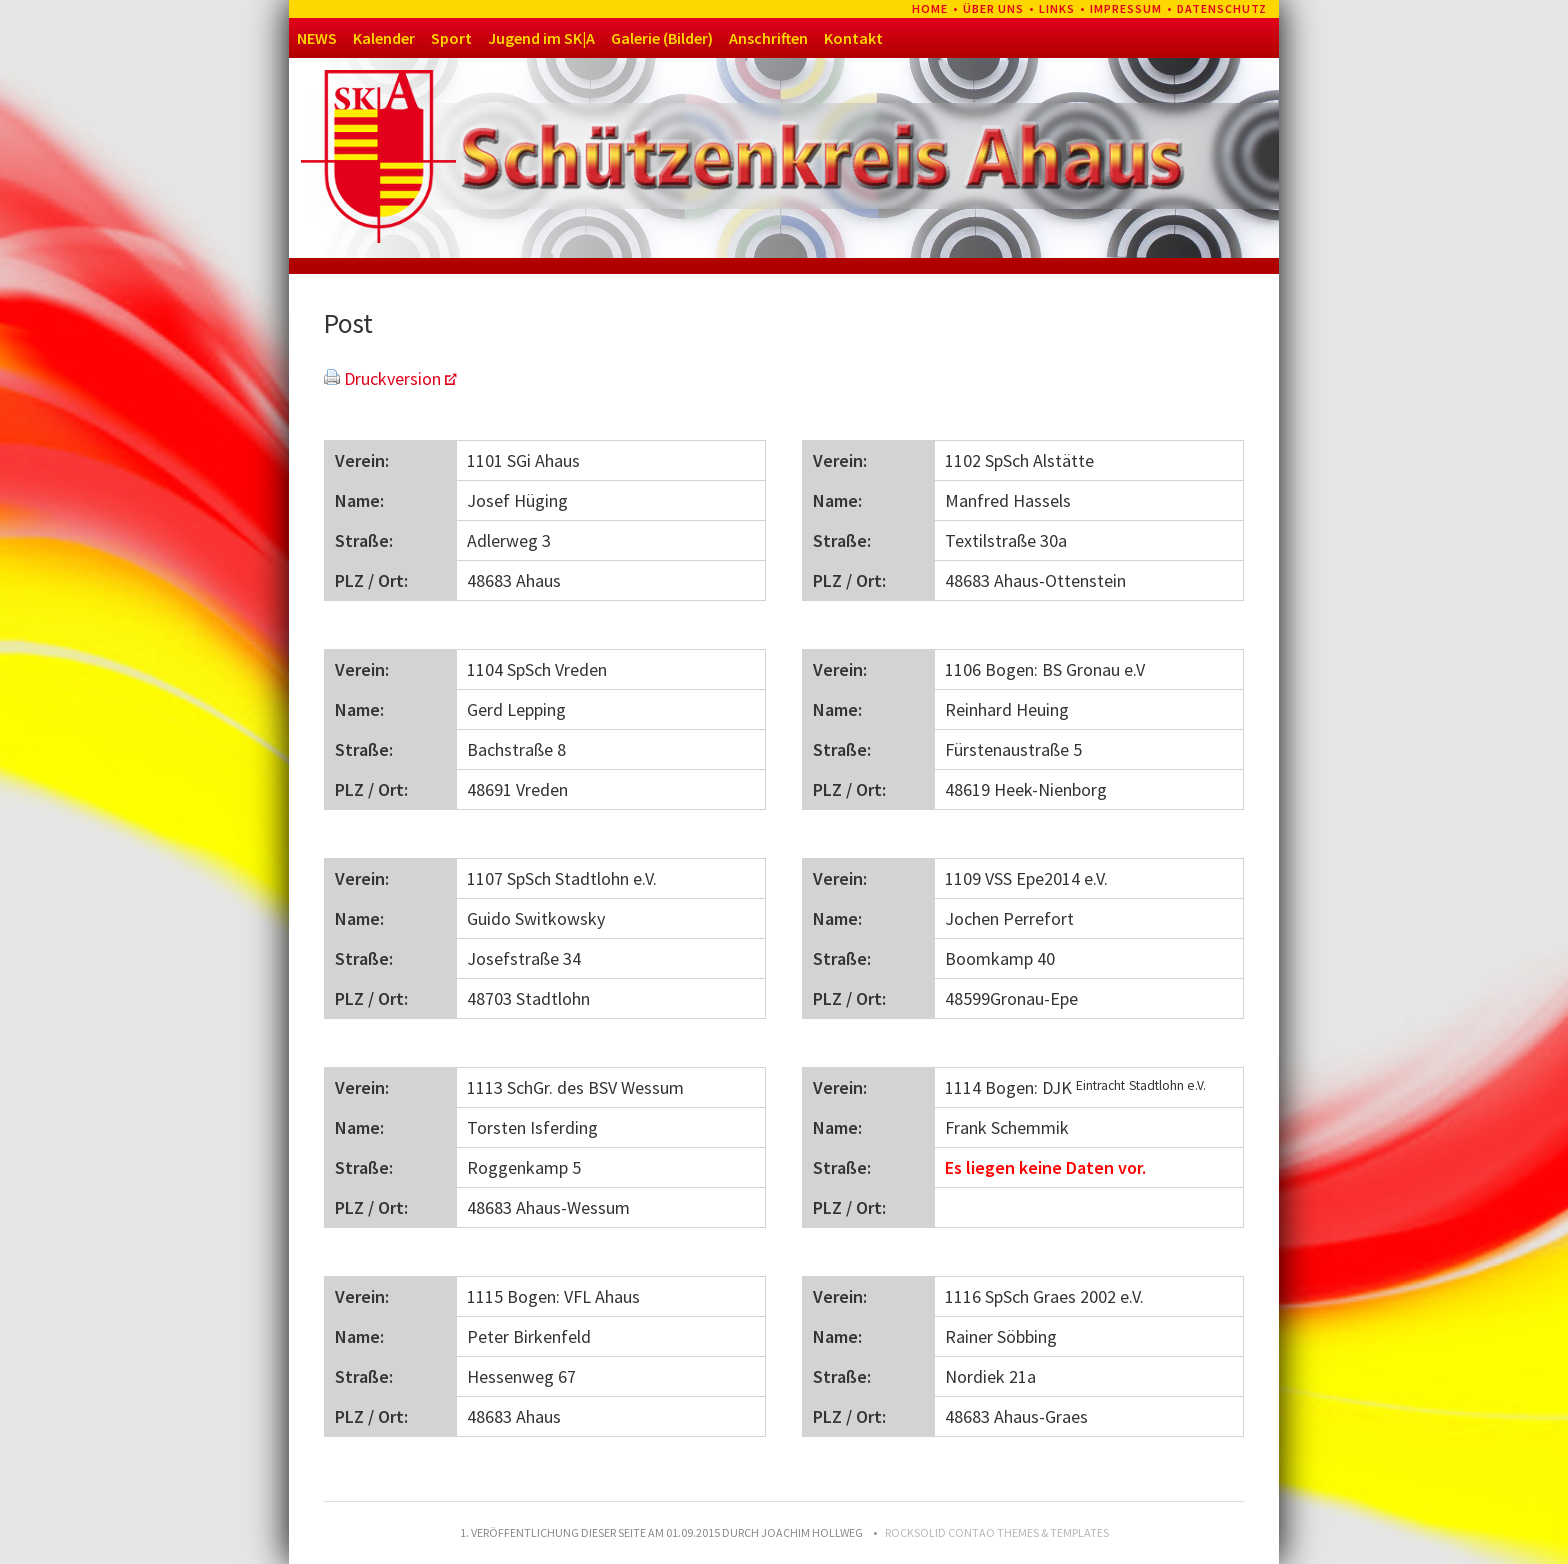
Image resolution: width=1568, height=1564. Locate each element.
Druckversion (392, 378)
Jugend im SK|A (541, 38)
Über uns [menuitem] (993, 8)
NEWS (317, 38)
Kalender (384, 38)
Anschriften (768, 38)
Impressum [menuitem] (1126, 8)
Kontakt (853, 38)
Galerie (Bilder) (662, 38)
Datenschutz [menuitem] (1222, 8)
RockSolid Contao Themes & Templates (997, 1532)
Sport (451, 38)
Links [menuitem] (1057, 8)
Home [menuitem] (930, 8)
